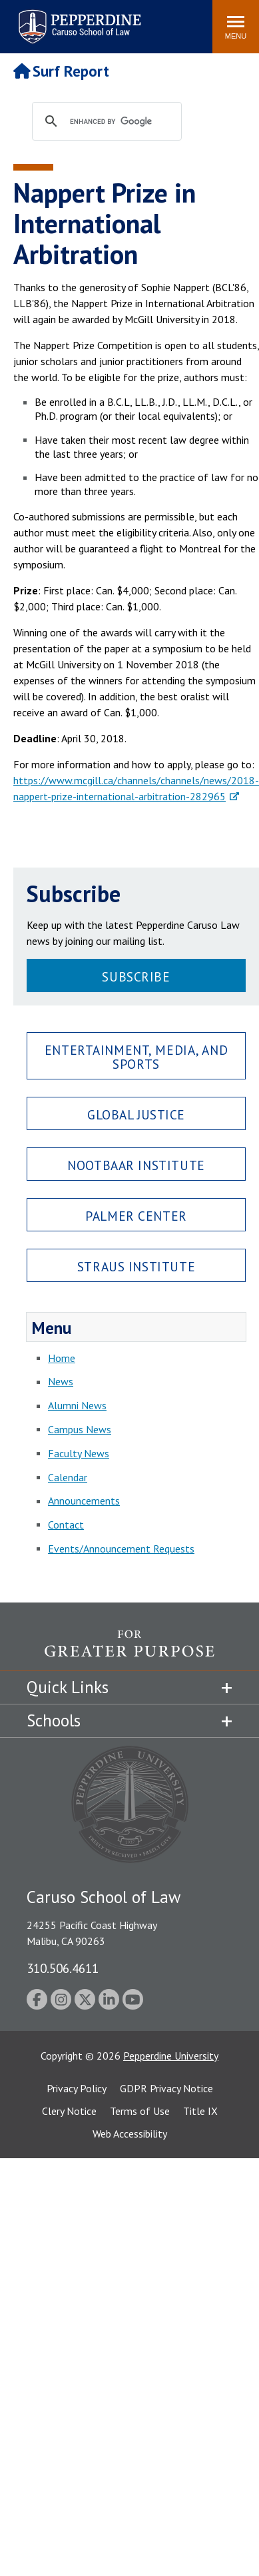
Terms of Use (140, 2111)
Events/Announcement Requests (121, 1548)
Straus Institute (136, 1266)
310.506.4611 (63, 1968)
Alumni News (77, 1405)
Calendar (67, 1477)
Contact (66, 1524)
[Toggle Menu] (235, 26)
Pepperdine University (170, 2055)
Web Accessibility (130, 2133)
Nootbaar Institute (135, 1165)
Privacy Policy (77, 2088)
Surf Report (61, 71)
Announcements (84, 1500)
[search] (119, 122)
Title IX (200, 2111)
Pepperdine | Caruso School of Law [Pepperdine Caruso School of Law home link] (77, 18)
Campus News (79, 1429)
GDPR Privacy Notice (166, 2088)
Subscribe (136, 976)
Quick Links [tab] (68, 1687)
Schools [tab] (54, 1720)
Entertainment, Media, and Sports (136, 1056)
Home (61, 1358)
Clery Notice (69, 2111)
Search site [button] (21, 20)
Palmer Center (136, 1215)
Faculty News (78, 1453)
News (60, 1381)
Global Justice (136, 1114)
